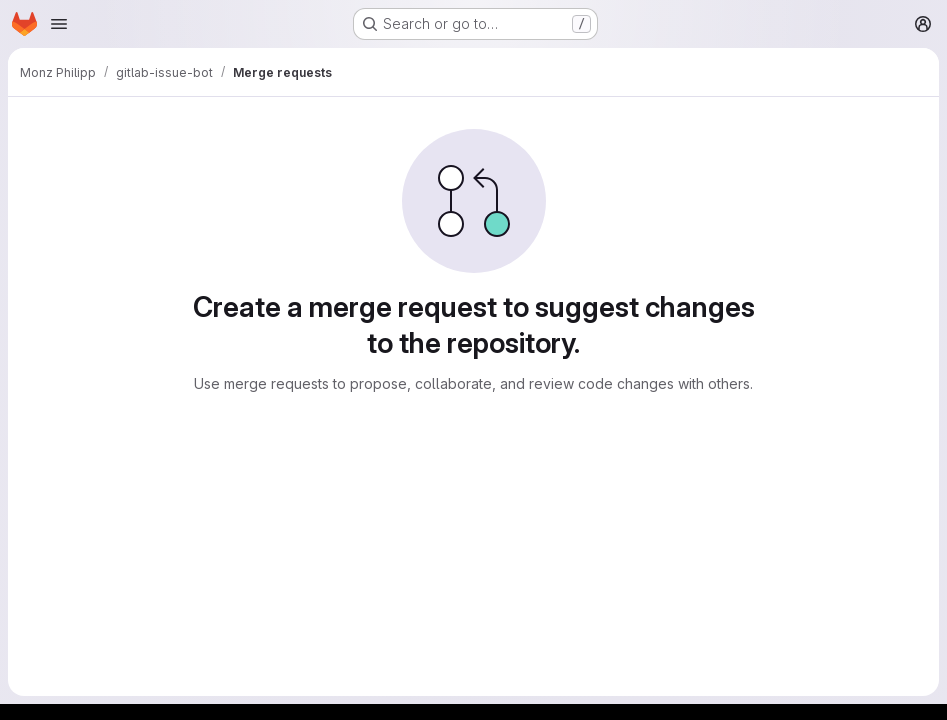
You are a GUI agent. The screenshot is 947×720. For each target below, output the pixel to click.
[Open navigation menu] (59, 24)
